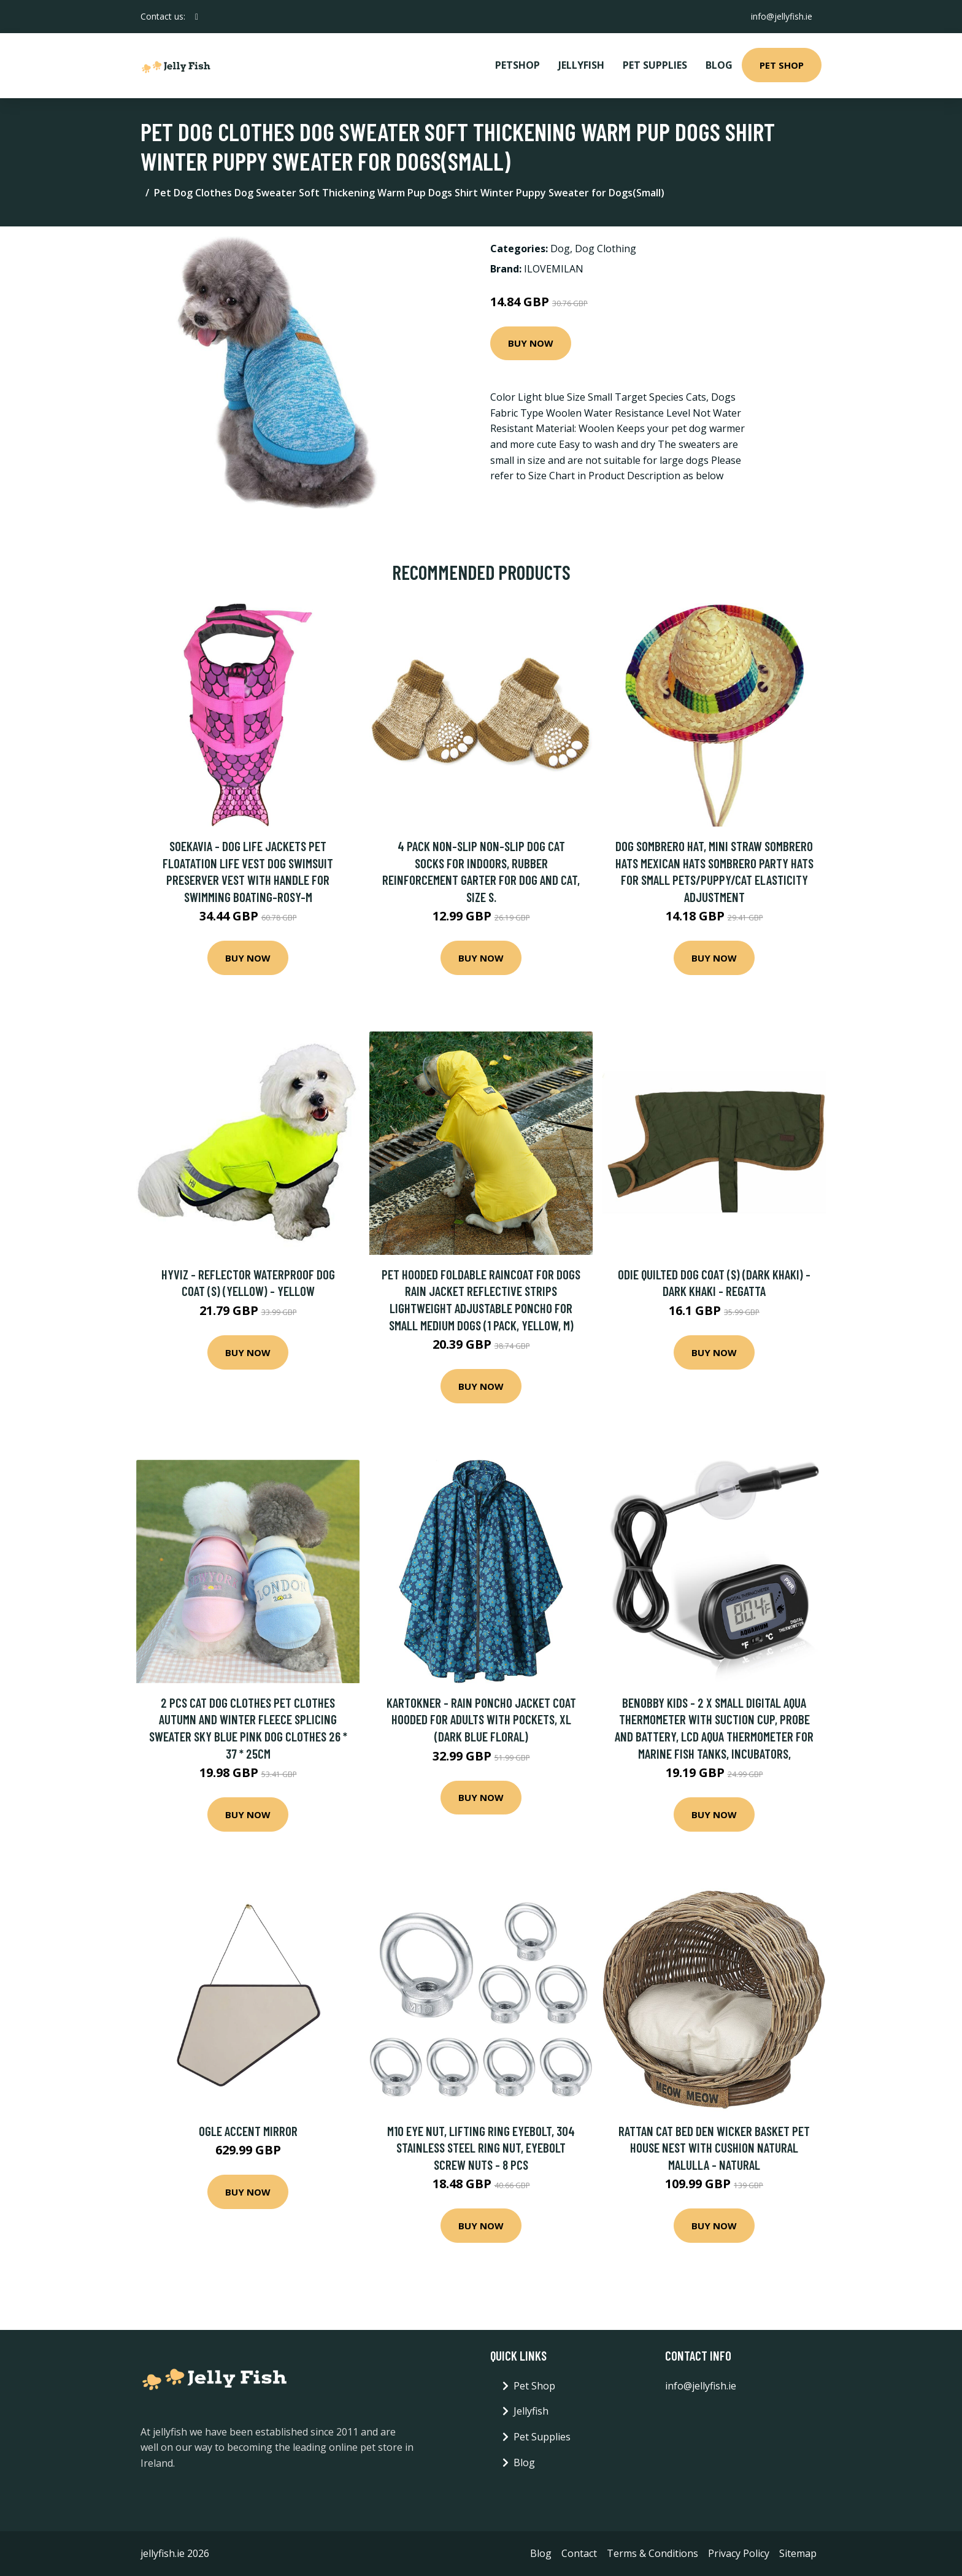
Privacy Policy (738, 2553)
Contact (579, 2553)
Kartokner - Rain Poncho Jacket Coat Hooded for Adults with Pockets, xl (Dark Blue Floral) (481, 1719)
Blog (719, 65)
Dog (560, 248)
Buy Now (530, 343)
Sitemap (798, 2553)
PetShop (517, 65)
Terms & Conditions (652, 2553)
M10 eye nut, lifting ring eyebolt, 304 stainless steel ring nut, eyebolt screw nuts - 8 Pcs (481, 2147)
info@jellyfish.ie (781, 16)
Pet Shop (782, 65)
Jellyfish (581, 65)
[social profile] (196, 16)
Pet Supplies (655, 65)
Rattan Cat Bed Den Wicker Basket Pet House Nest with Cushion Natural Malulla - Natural (714, 2147)
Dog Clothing (605, 248)
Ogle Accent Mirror (248, 2130)
